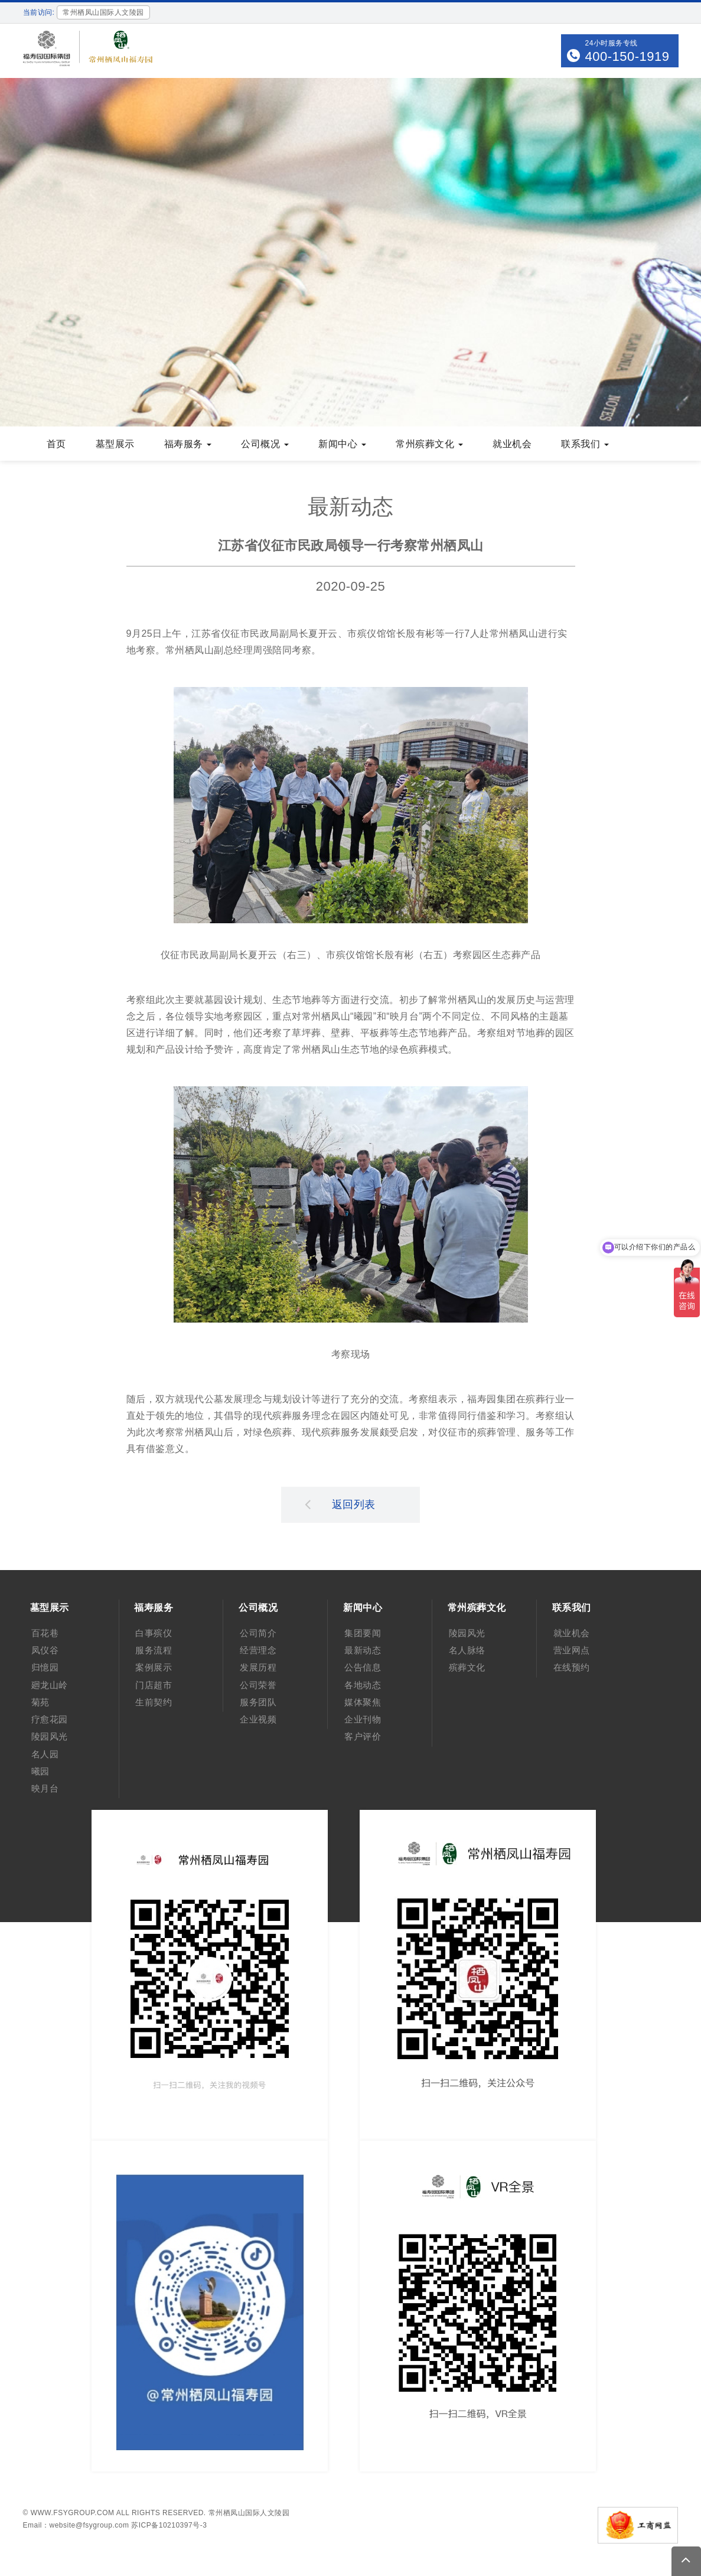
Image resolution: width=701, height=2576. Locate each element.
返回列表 (340, 1504)
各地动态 (362, 1685)
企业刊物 (362, 1719)
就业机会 (512, 444)
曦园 (40, 1771)
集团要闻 (362, 1633)
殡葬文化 (467, 1667)
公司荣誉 (258, 1685)
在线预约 (571, 1667)
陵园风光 (49, 1736)
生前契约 (153, 1702)
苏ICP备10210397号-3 (169, 2525)
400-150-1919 (627, 56)
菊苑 (40, 1702)
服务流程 (153, 1650)
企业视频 (258, 1719)
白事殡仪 (153, 1633)
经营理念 (258, 1650)
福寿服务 (188, 444)
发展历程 (258, 1667)
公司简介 (258, 1633)
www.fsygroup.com (73, 2513)
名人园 (45, 1754)
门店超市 (153, 1685)
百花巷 (45, 1633)
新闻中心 (342, 444)
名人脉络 (467, 1650)
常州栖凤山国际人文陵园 (249, 2513)
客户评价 (362, 1736)
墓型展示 (115, 444)
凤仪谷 (45, 1650)
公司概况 (265, 444)
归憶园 (45, 1667)
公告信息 (362, 1667)
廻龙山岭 (49, 1685)
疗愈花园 (49, 1719)
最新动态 (362, 1650)
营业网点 (571, 1650)
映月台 (45, 1788)
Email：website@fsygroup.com (76, 2525)
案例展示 (153, 1667)
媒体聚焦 (362, 1702)
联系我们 (585, 444)
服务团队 (258, 1702)
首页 (56, 444)
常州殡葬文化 (429, 444)
